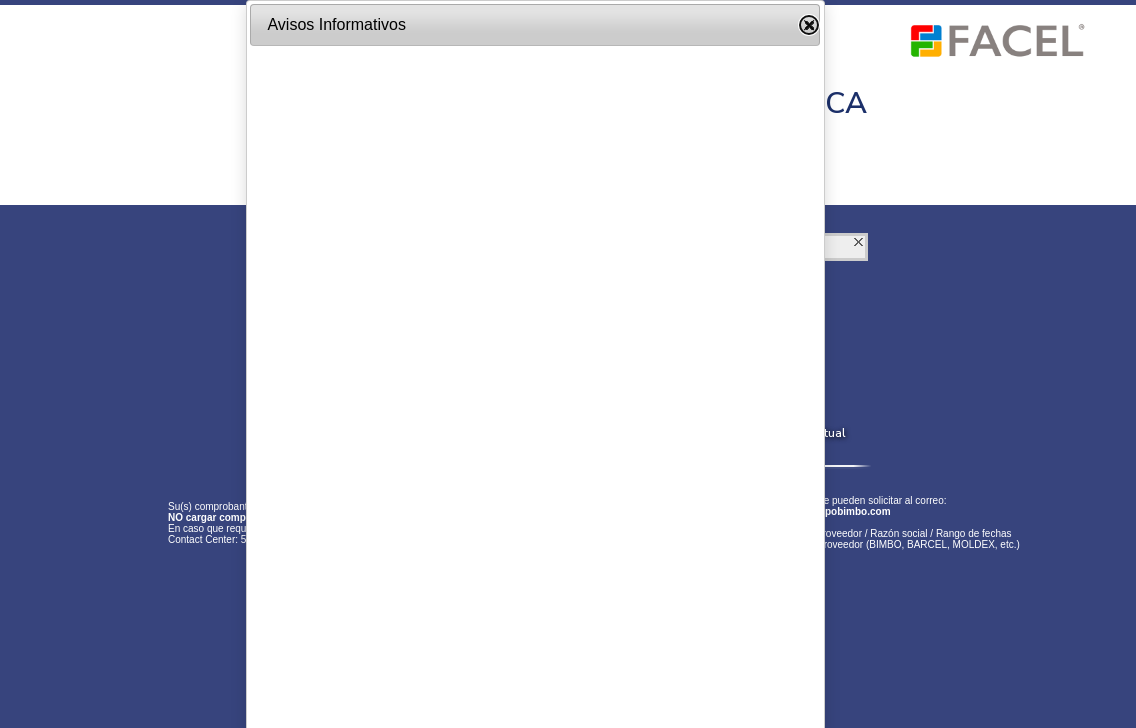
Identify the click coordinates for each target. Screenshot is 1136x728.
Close (809, 25)
